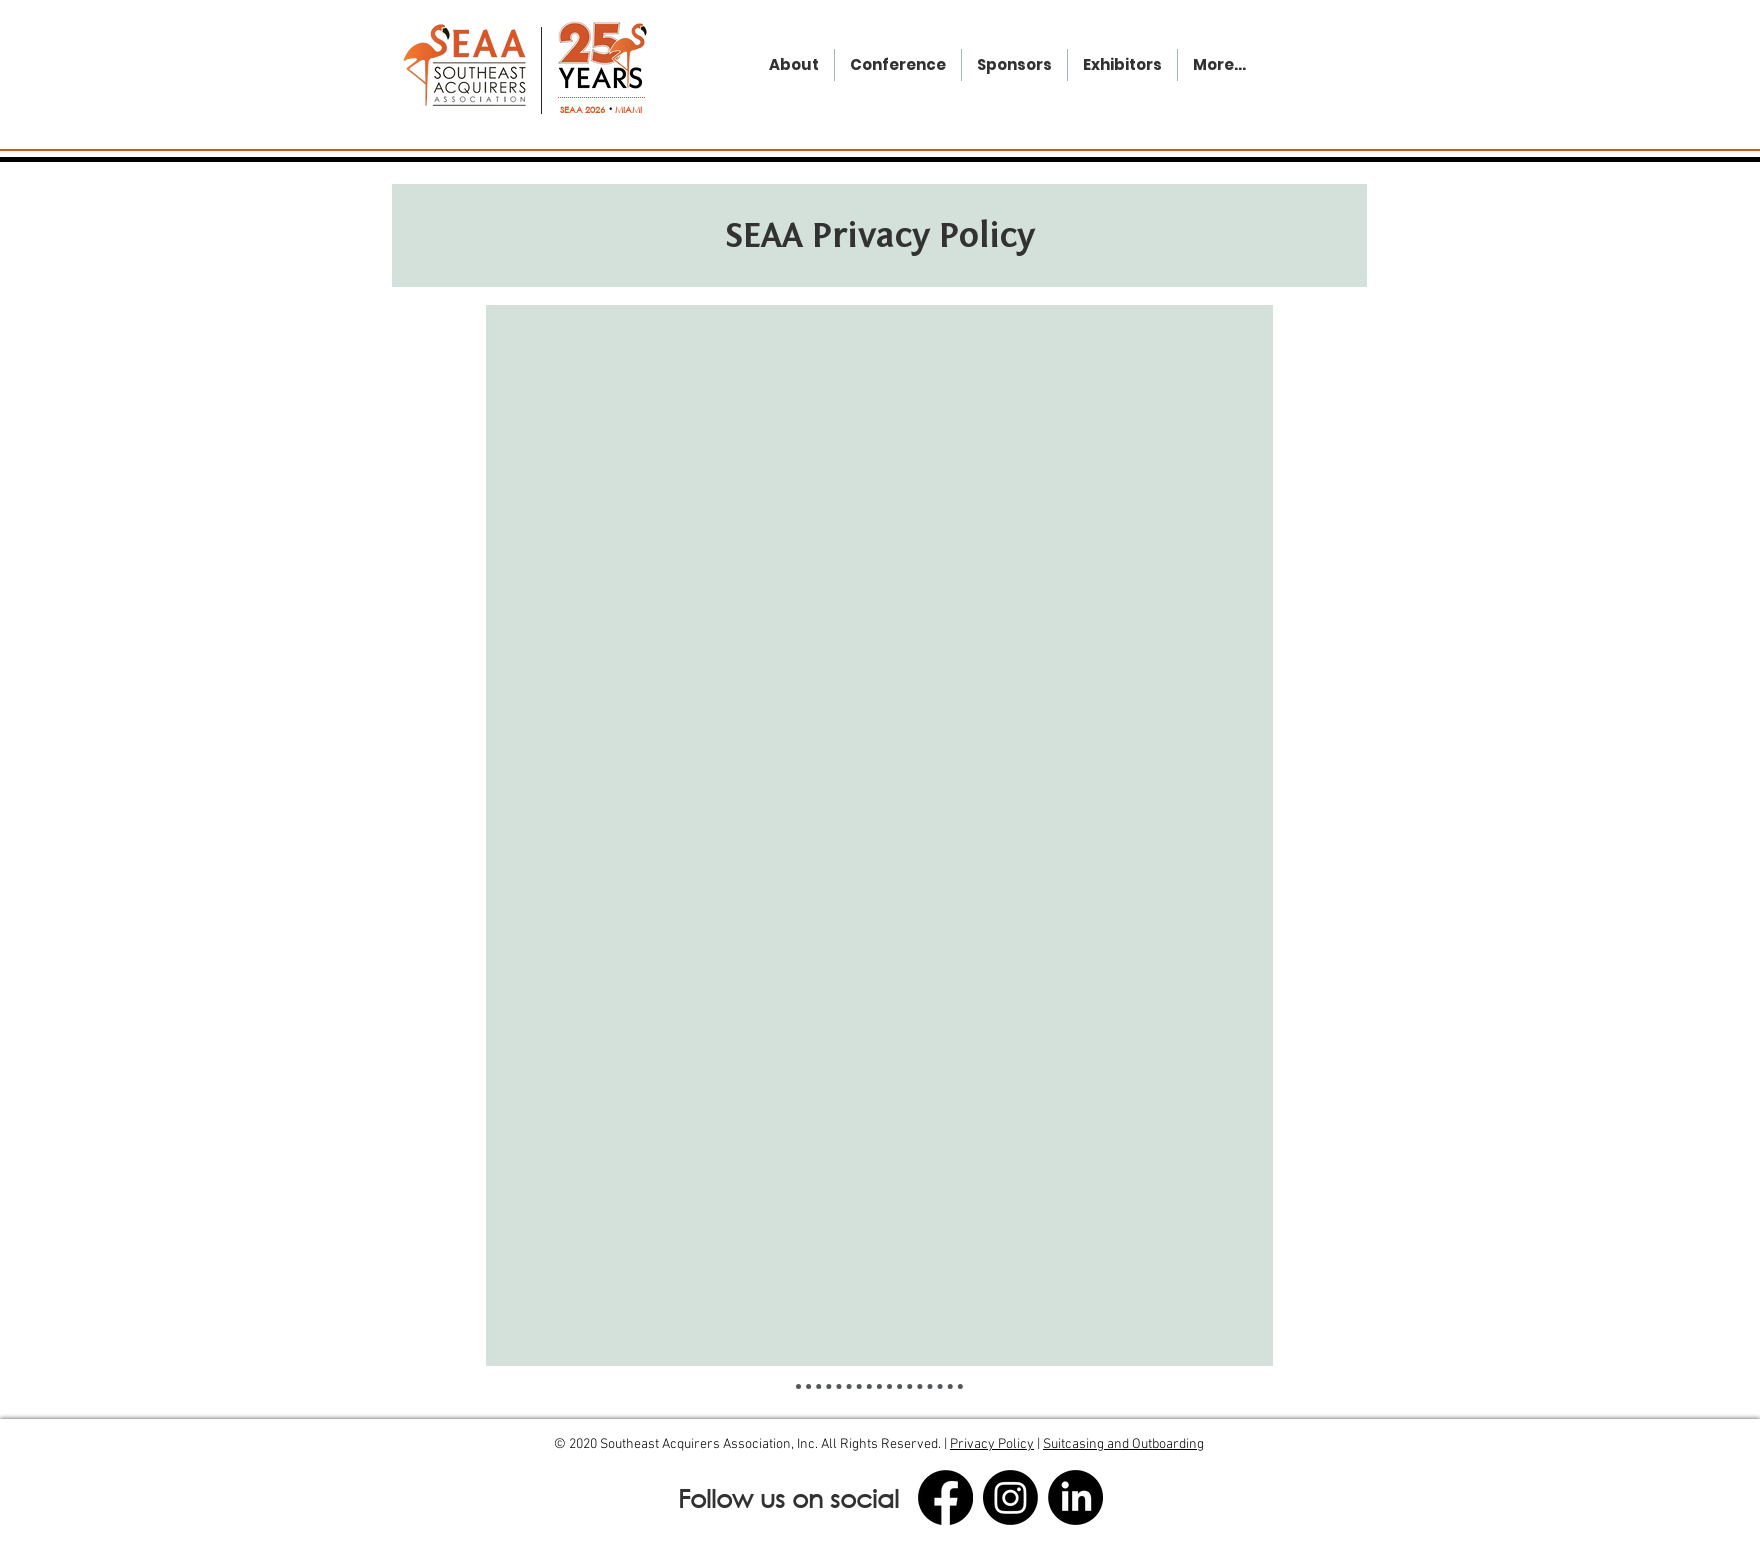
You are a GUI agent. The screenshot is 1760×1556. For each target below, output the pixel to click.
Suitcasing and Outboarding (1123, 1444)
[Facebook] (945, 1497)
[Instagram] (1010, 1497)
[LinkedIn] (1075, 1497)
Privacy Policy (992, 1444)
